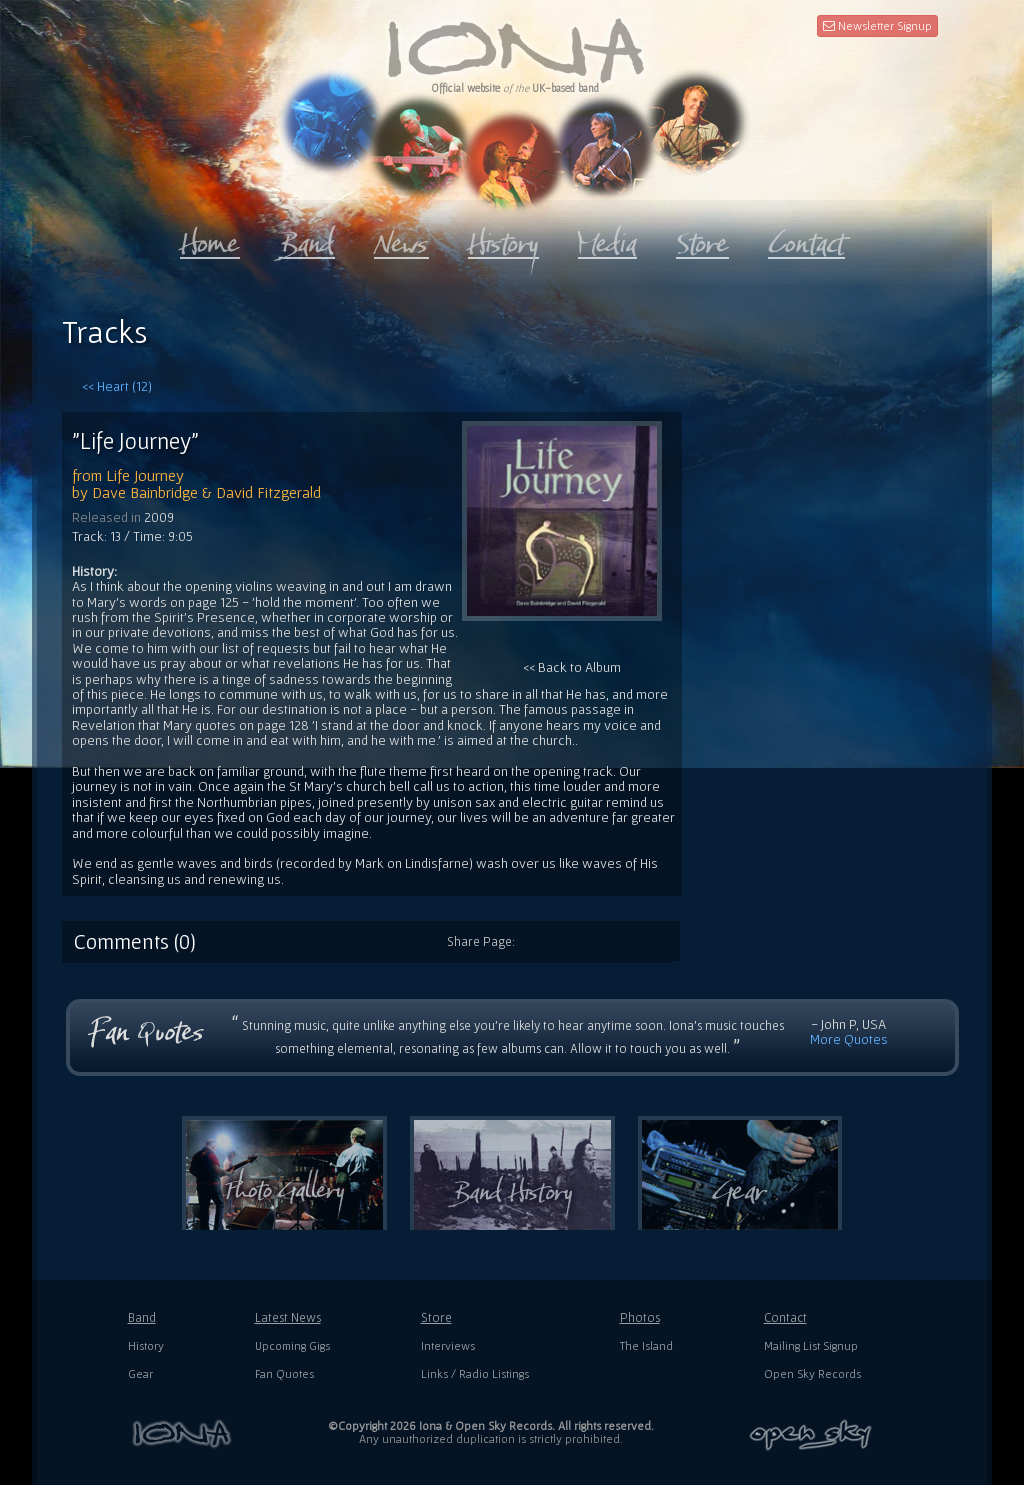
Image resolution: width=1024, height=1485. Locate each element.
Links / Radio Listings (475, 1373)
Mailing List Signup (811, 1345)
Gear (140, 1373)
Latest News (288, 1317)
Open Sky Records (812, 1373)
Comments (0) (135, 941)
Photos (640, 1317)
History (146, 1345)
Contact (785, 1317)
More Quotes (849, 1039)
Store (436, 1317)
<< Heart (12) (117, 386)
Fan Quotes (284, 1373)
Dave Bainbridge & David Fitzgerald (206, 492)
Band (142, 1317)
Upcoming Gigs (292, 1345)
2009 (159, 517)
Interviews (448, 1345)
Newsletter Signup (877, 25)
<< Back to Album (562, 548)
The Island (646, 1345)
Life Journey (145, 475)
